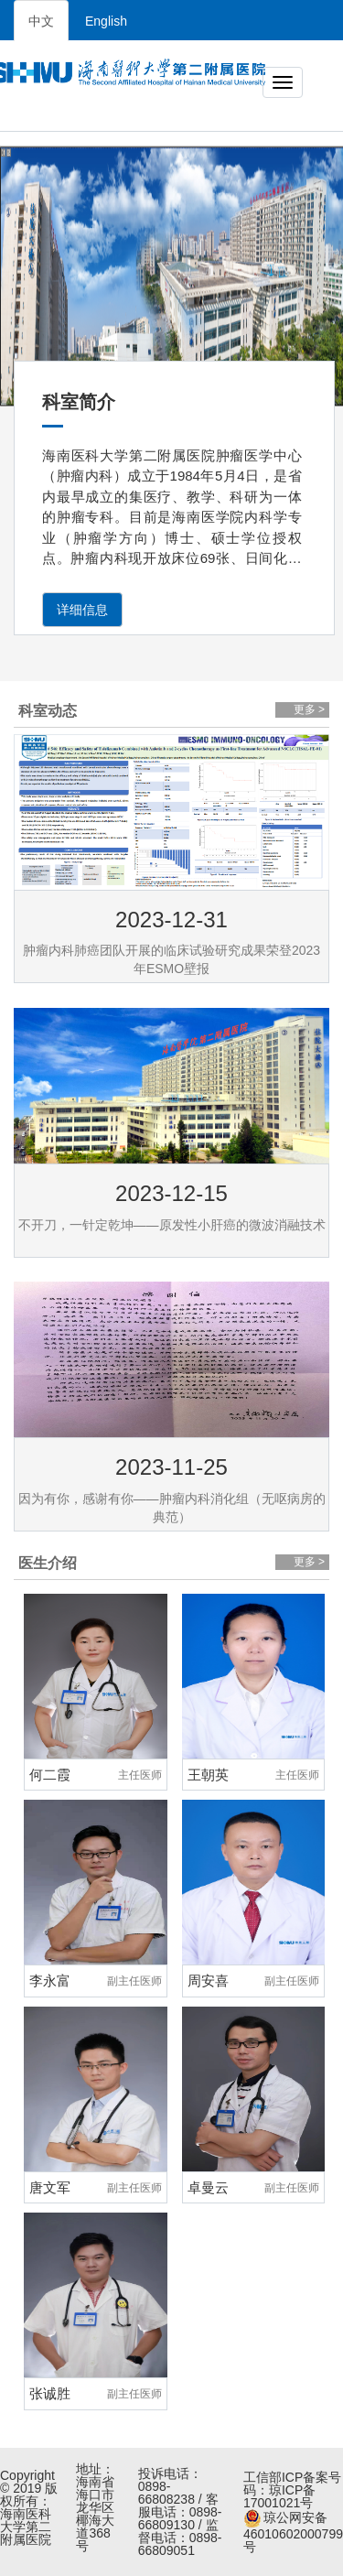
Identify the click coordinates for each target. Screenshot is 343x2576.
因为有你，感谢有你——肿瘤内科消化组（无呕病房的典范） (172, 1507)
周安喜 (208, 1980)
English (106, 21)
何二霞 (49, 1774)
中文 (41, 21)
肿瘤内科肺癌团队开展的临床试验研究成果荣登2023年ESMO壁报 (171, 959)
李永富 (49, 1980)
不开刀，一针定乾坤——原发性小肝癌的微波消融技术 (172, 1225)
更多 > (309, 709)
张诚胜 (49, 2393)
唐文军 (49, 2187)
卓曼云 (208, 2187)
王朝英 (208, 1774)
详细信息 (82, 609)
